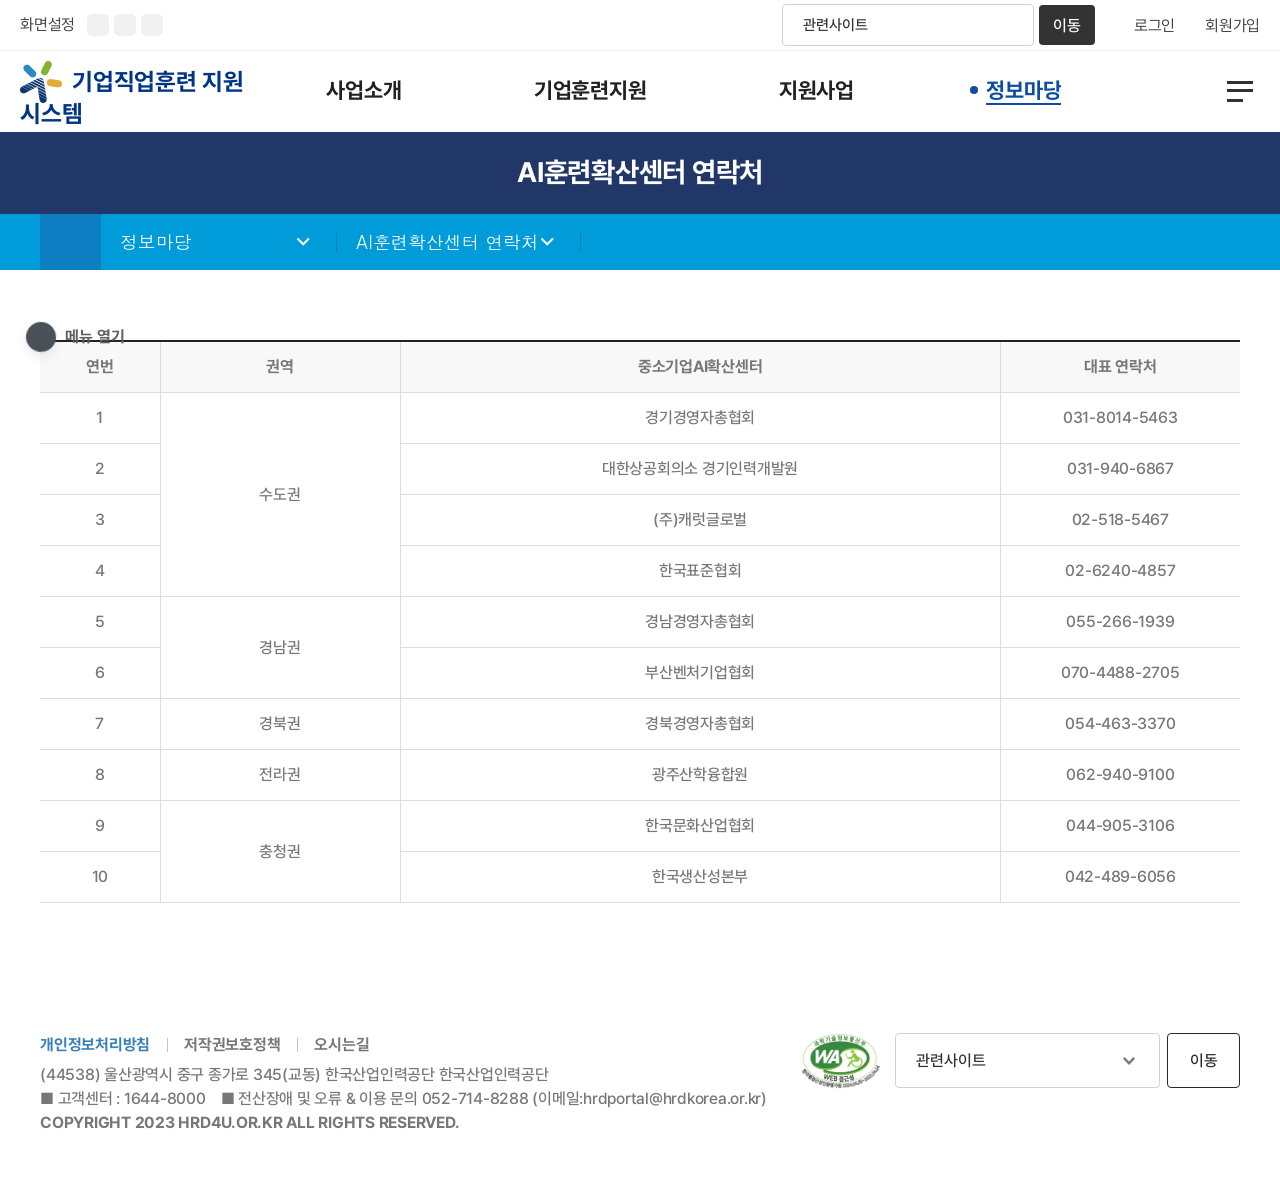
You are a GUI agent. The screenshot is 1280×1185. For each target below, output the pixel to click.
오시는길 (341, 1045)
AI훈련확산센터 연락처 (449, 242)
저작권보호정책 (232, 1045)
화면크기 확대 (98, 25)
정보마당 (157, 242)
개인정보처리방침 (95, 1045)
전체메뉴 (1226, 91)
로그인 (1154, 26)
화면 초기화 (152, 25)
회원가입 (1232, 26)
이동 (1067, 25)
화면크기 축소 (125, 25)
